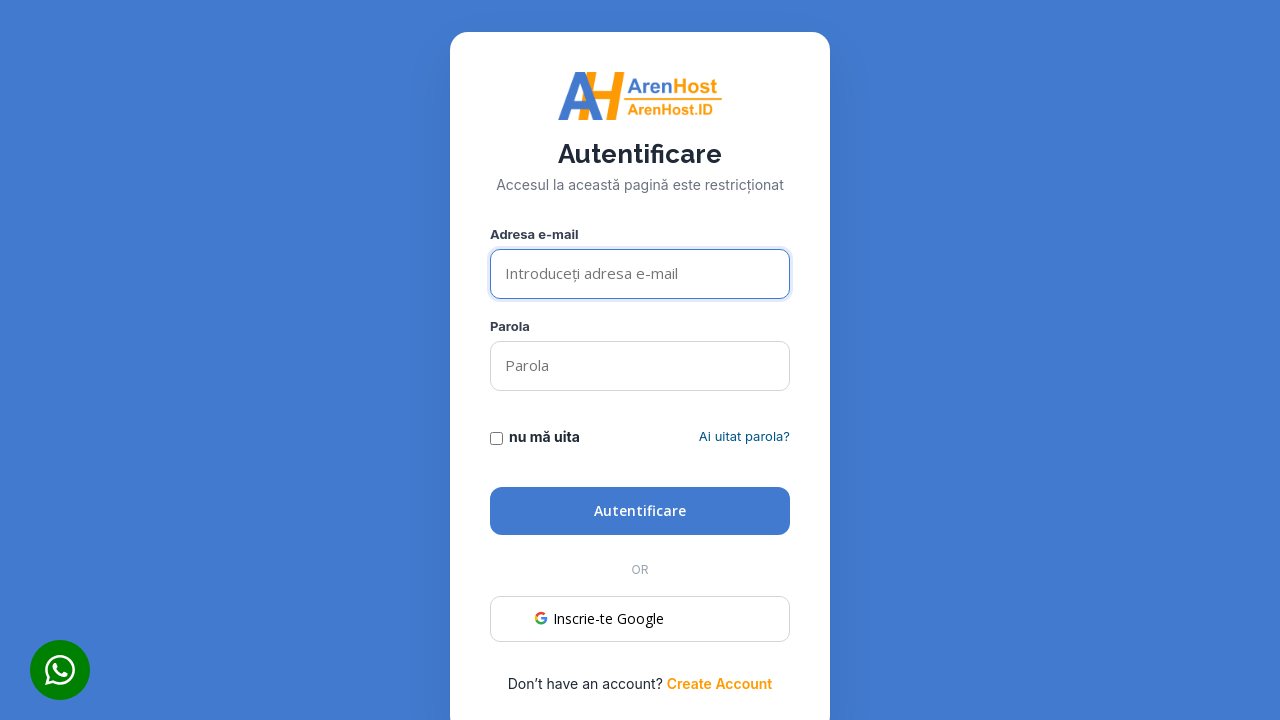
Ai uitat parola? (744, 436)
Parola (510, 326)
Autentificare (640, 510)
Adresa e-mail (534, 234)
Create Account (720, 683)
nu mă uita (535, 437)
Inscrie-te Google (598, 618)
